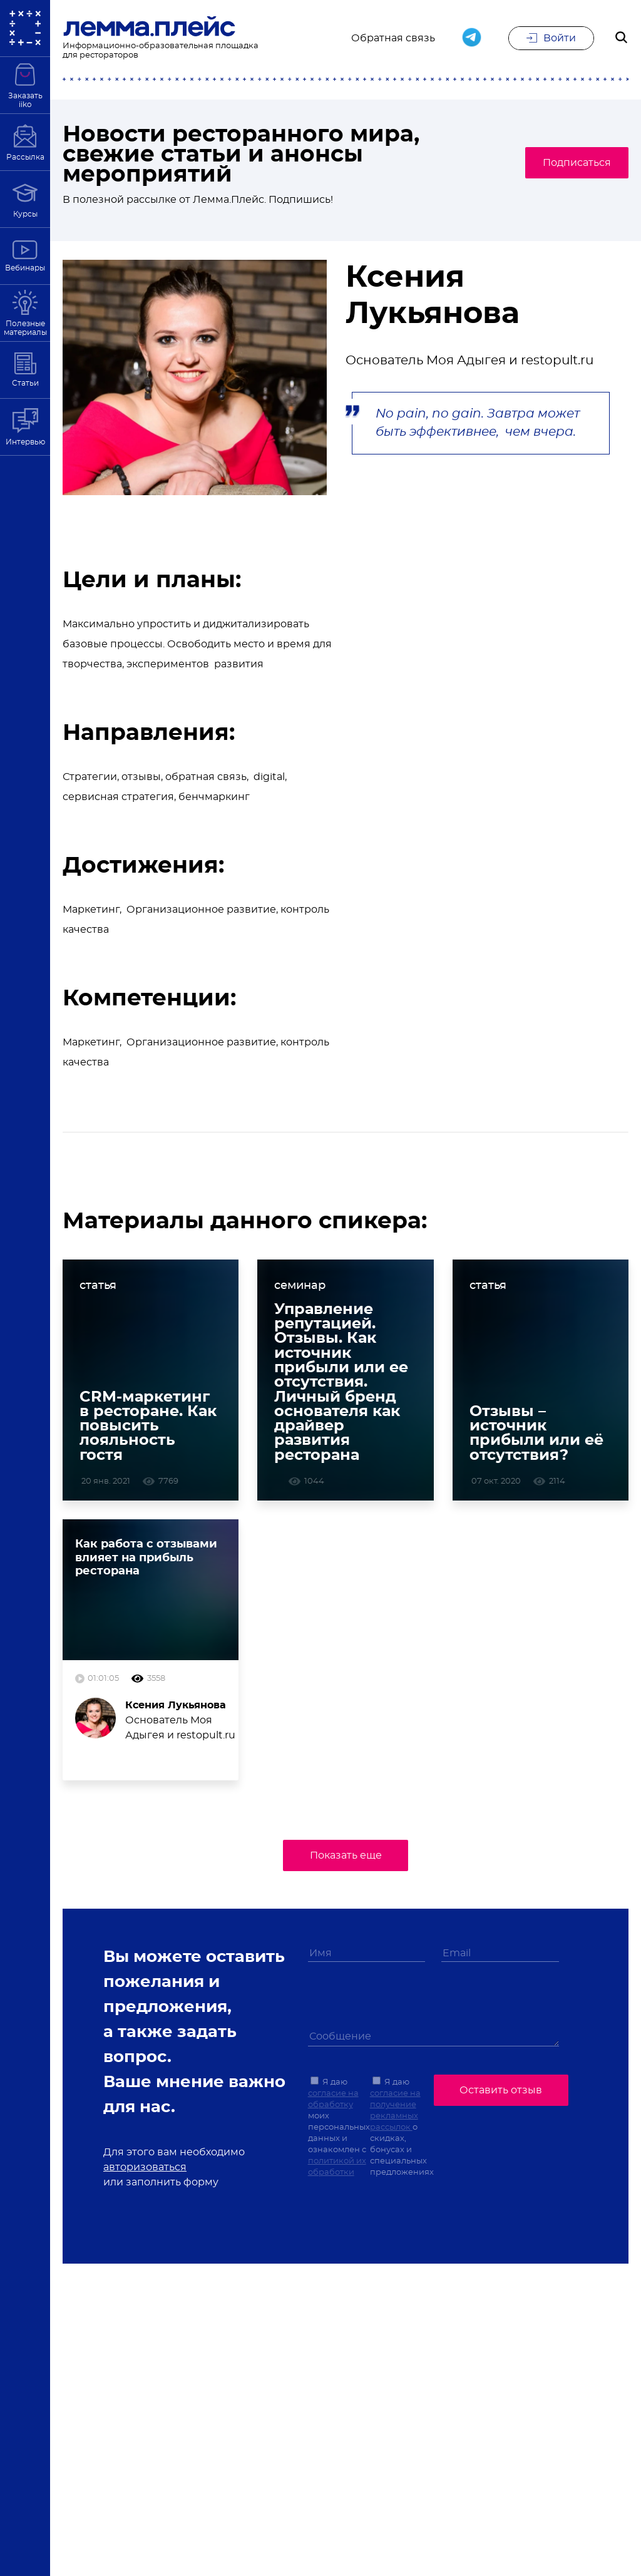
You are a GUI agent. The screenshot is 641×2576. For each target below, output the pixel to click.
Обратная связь (393, 39)
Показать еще (346, 1865)
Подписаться (569, 163)
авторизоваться (145, 2177)
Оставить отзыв (500, 2098)
